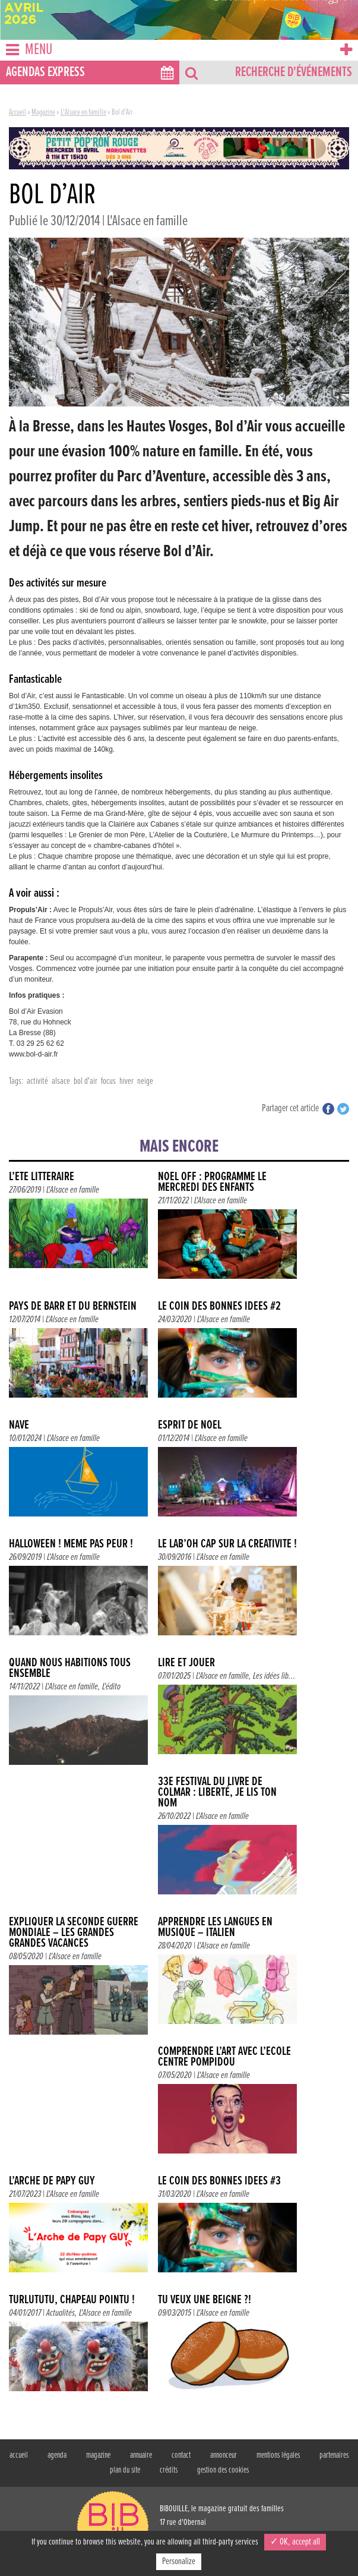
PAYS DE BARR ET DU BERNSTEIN (73, 1306)
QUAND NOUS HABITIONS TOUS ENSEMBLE (70, 1668)
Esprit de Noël (189, 1425)
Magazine (43, 112)
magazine (98, 2455)
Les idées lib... (274, 1676)
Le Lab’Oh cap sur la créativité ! (227, 1544)
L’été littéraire (41, 1177)
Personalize (178, 2561)
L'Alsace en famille (83, 112)
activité (37, 1081)
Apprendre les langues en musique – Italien (215, 1927)
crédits (169, 2470)
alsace (61, 1081)
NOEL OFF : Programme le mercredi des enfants (212, 1182)
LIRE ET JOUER (186, 1663)
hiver (126, 1081)
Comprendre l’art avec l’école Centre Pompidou (224, 2057)
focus (108, 1081)
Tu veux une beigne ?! (204, 2300)
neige (145, 1081)
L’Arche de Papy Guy (52, 2181)
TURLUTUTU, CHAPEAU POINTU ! (72, 2300)
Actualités (60, 2313)
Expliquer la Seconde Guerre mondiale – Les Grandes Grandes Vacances (73, 1932)
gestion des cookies (223, 2470)
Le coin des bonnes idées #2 (219, 1306)
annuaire (141, 2455)
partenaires (334, 2455)
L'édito (111, 1686)
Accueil (17, 112)
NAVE (19, 1425)
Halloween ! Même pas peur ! (71, 1544)
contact (181, 2455)
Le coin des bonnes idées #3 (219, 2181)
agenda (56, 2455)
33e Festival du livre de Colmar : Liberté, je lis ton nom (217, 1792)
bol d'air (85, 1081)
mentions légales (278, 2455)
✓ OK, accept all (295, 2542)
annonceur (223, 2455)
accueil (18, 2455)
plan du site (125, 2470)
